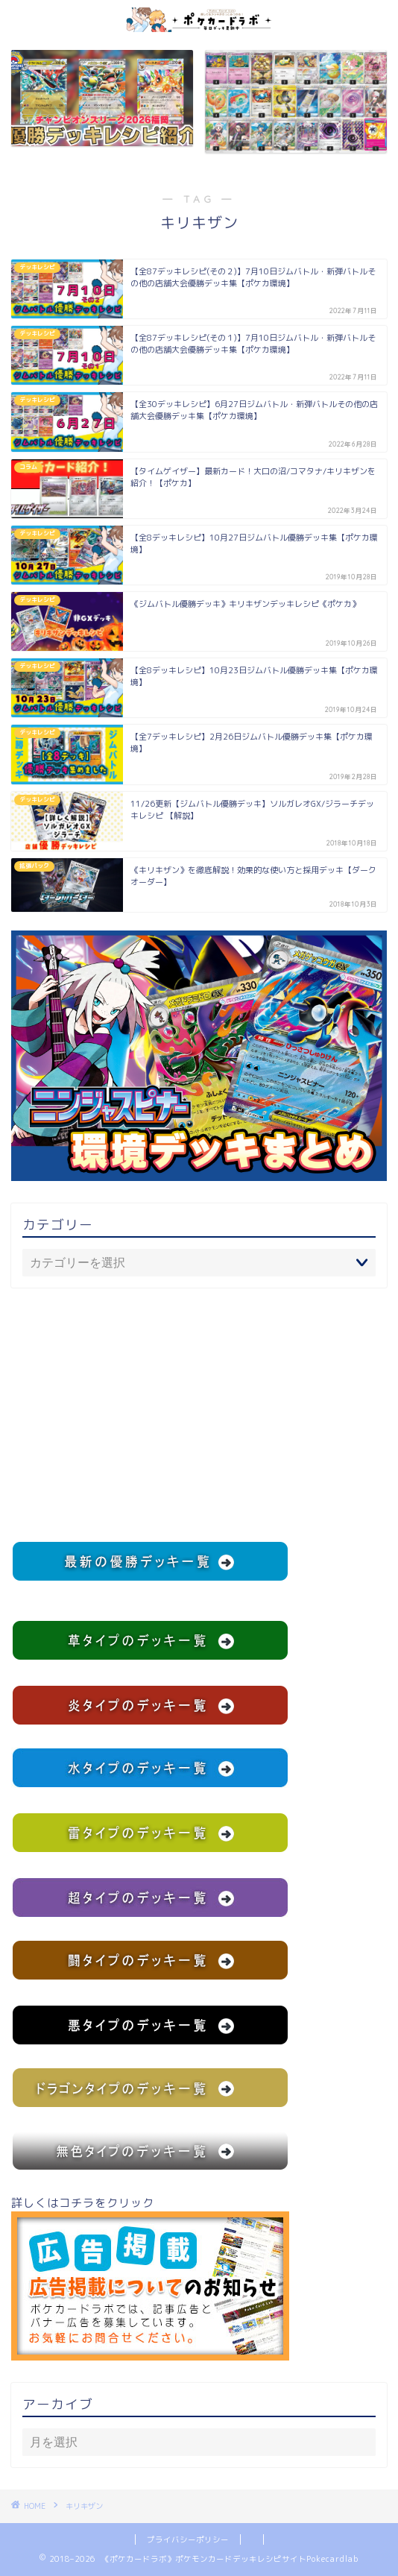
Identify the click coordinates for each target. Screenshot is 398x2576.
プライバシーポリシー (188, 2539)
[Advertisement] (199, 1414)
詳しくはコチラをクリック (150, 2278)
